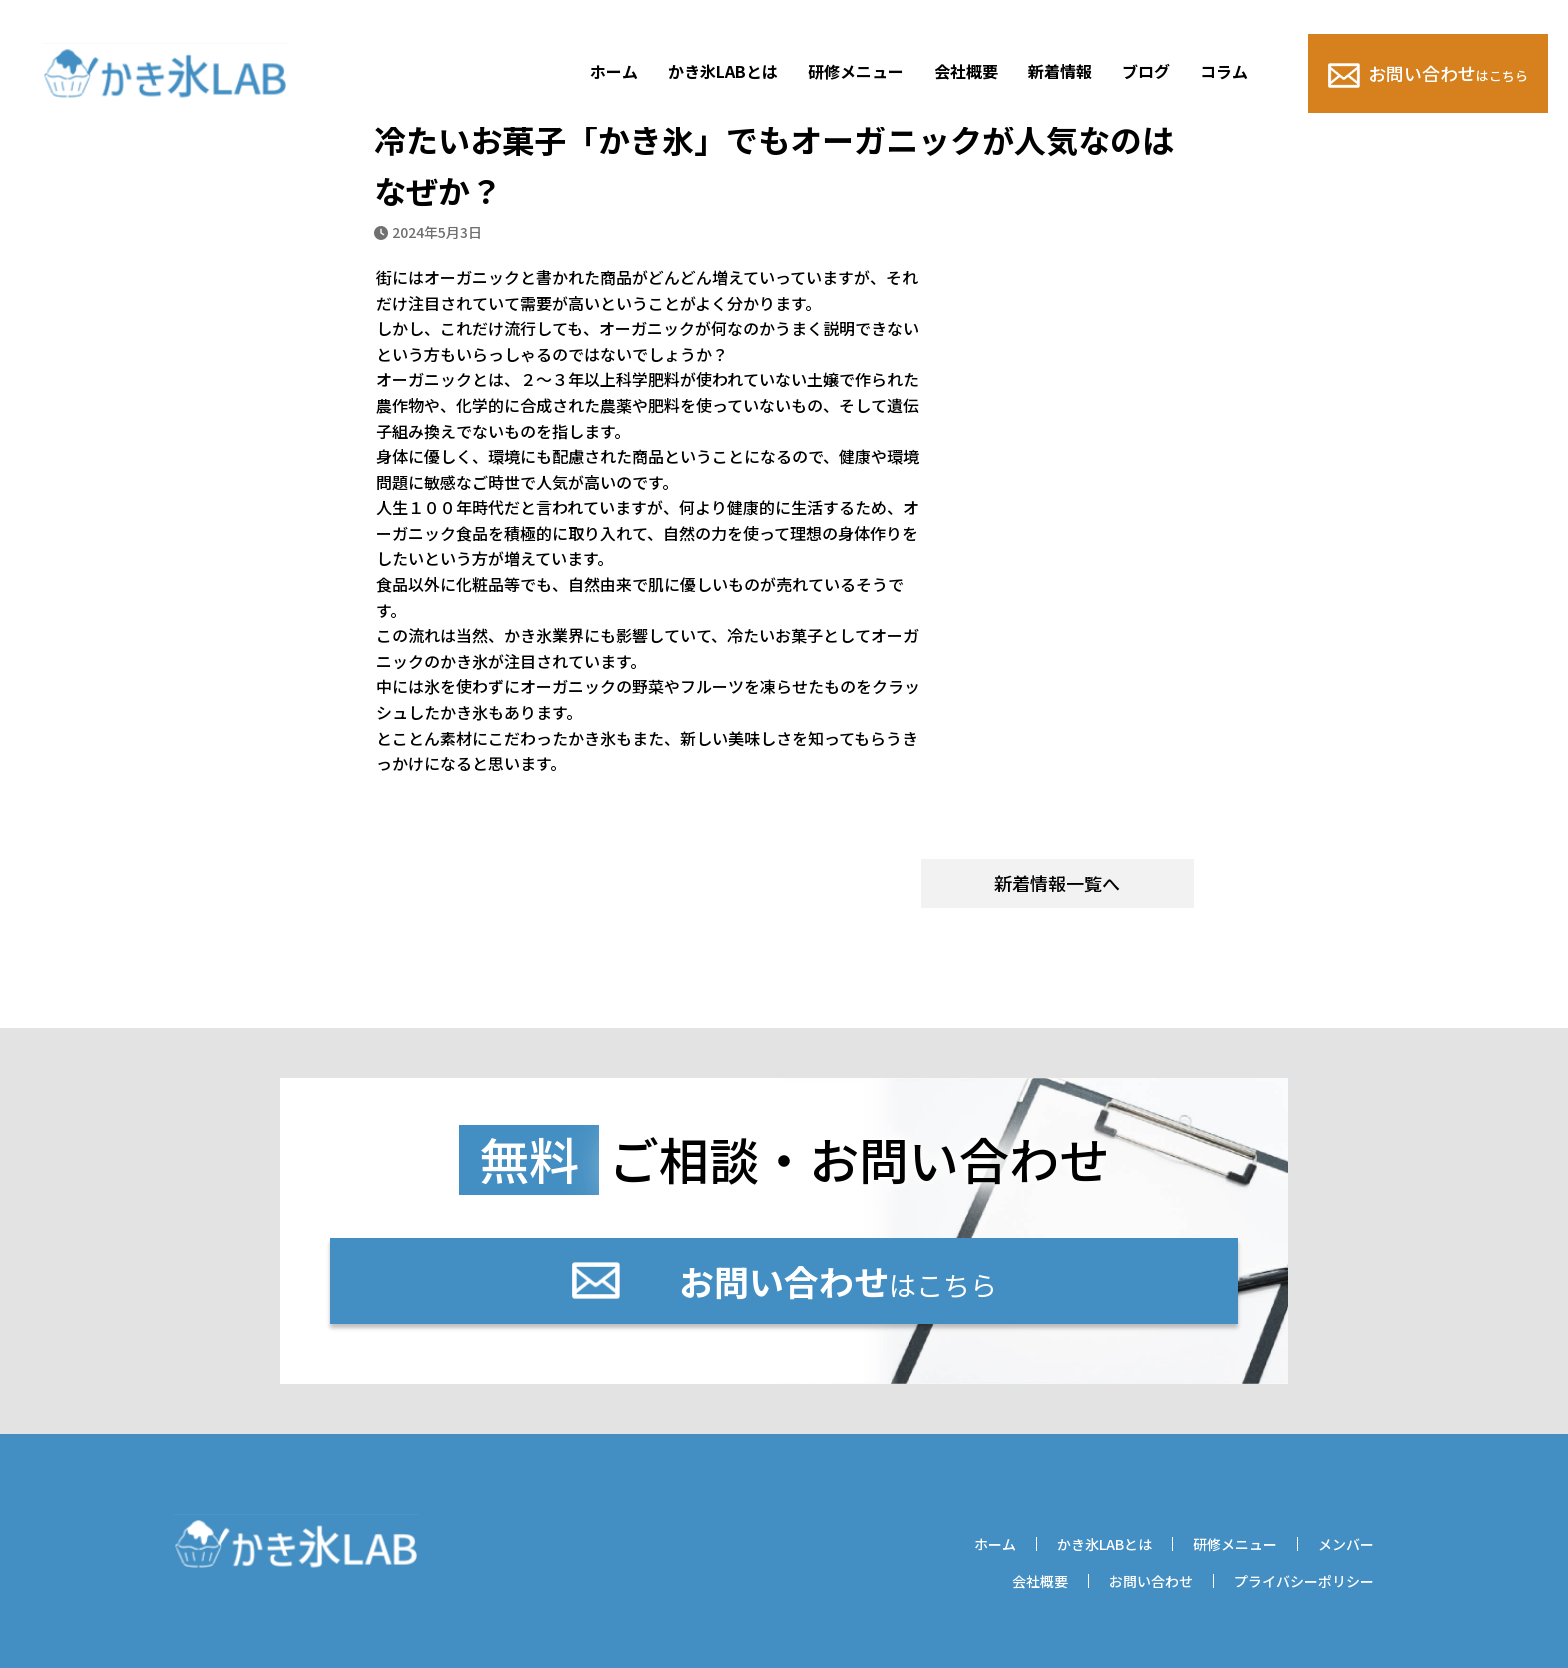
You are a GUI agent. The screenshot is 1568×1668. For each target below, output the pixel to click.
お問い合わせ (1428, 74)
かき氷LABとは (723, 71)
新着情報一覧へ (1057, 883)
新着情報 (1060, 71)
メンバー (1346, 1544)
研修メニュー (856, 71)
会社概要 (966, 71)
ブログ (1146, 71)
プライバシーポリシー (1304, 1581)
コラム (1224, 71)
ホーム (614, 71)
